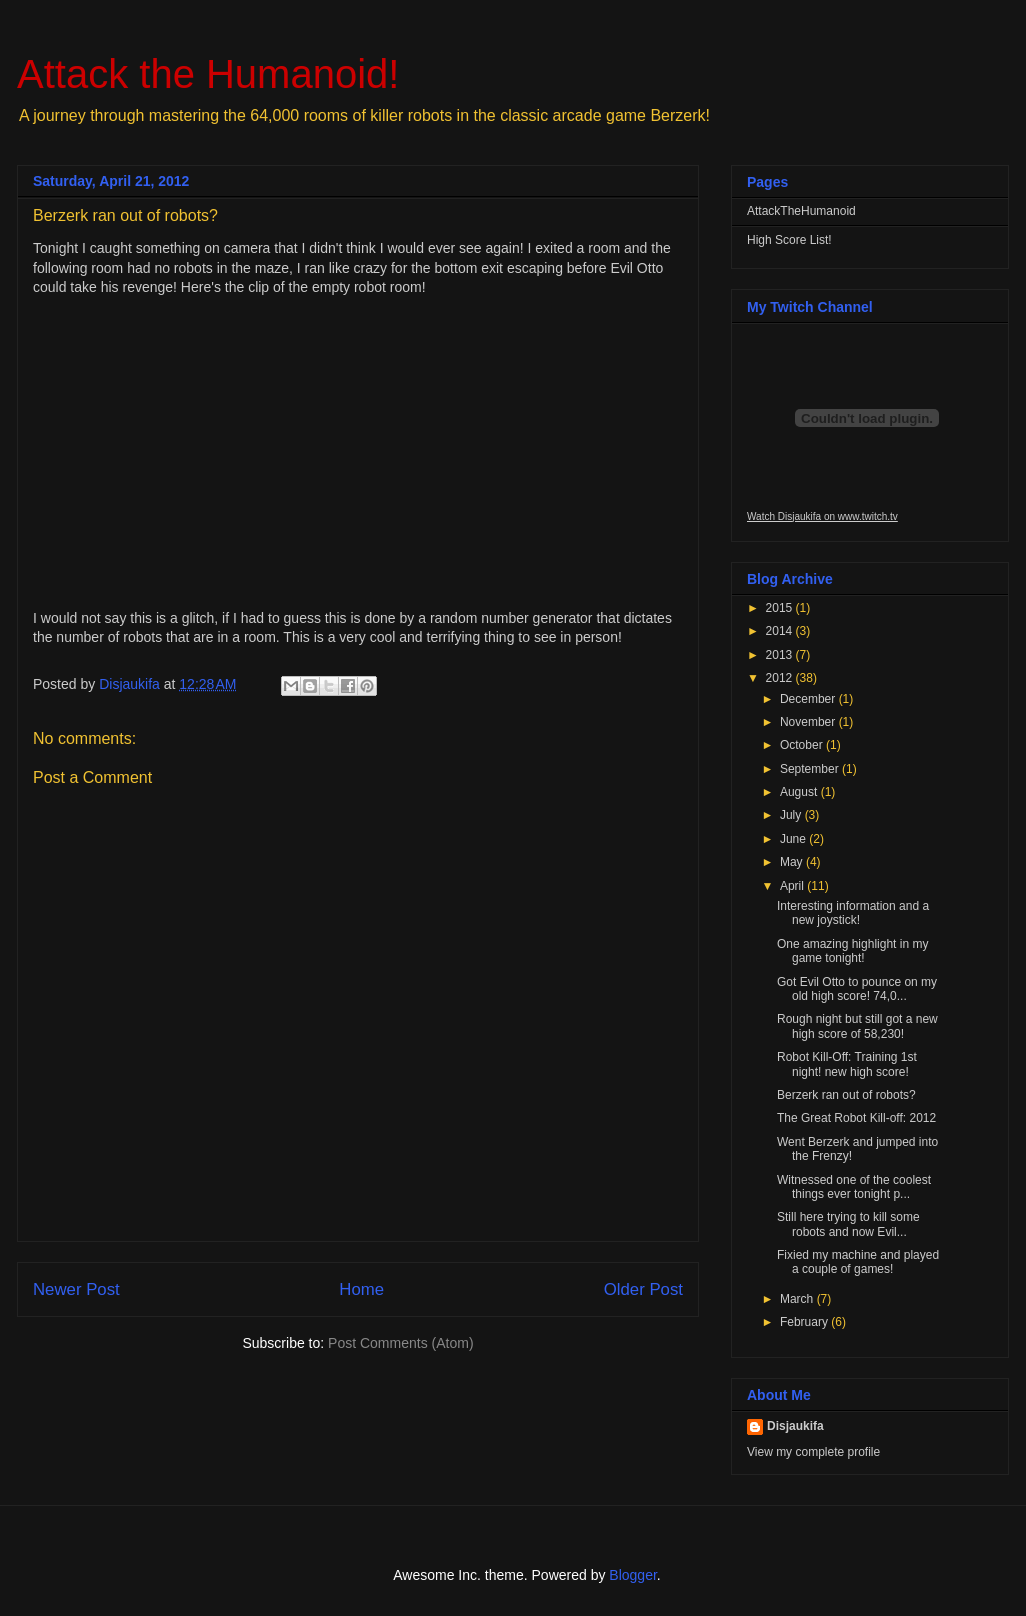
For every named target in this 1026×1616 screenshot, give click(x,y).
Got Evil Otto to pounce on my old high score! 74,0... (857, 989)
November (809, 722)
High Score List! (789, 240)
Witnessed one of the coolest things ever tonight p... (854, 1187)
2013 (781, 655)
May (793, 862)
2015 (781, 608)
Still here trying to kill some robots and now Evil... (848, 1224)
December (809, 699)
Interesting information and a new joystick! (853, 913)
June (794, 839)
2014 (781, 631)
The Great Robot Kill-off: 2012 (856, 1118)
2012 (781, 678)
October (803, 745)
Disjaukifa (795, 1426)
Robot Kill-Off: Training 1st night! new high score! (847, 1064)
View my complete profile (813, 1452)
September (811, 769)
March (798, 1299)
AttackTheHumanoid (801, 211)
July (792, 815)
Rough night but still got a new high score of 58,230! (857, 1026)
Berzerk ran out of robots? (846, 1095)
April (793, 886)
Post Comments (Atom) (400, 1343)
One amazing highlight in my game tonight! (852, 951)
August (800, 792)
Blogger (632, 1575)
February (805, 1322)
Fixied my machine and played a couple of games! (858, 1262)
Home (361, 1289)
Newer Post (76, 1289)
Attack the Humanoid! (208, 74)
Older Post (643, 1289)
